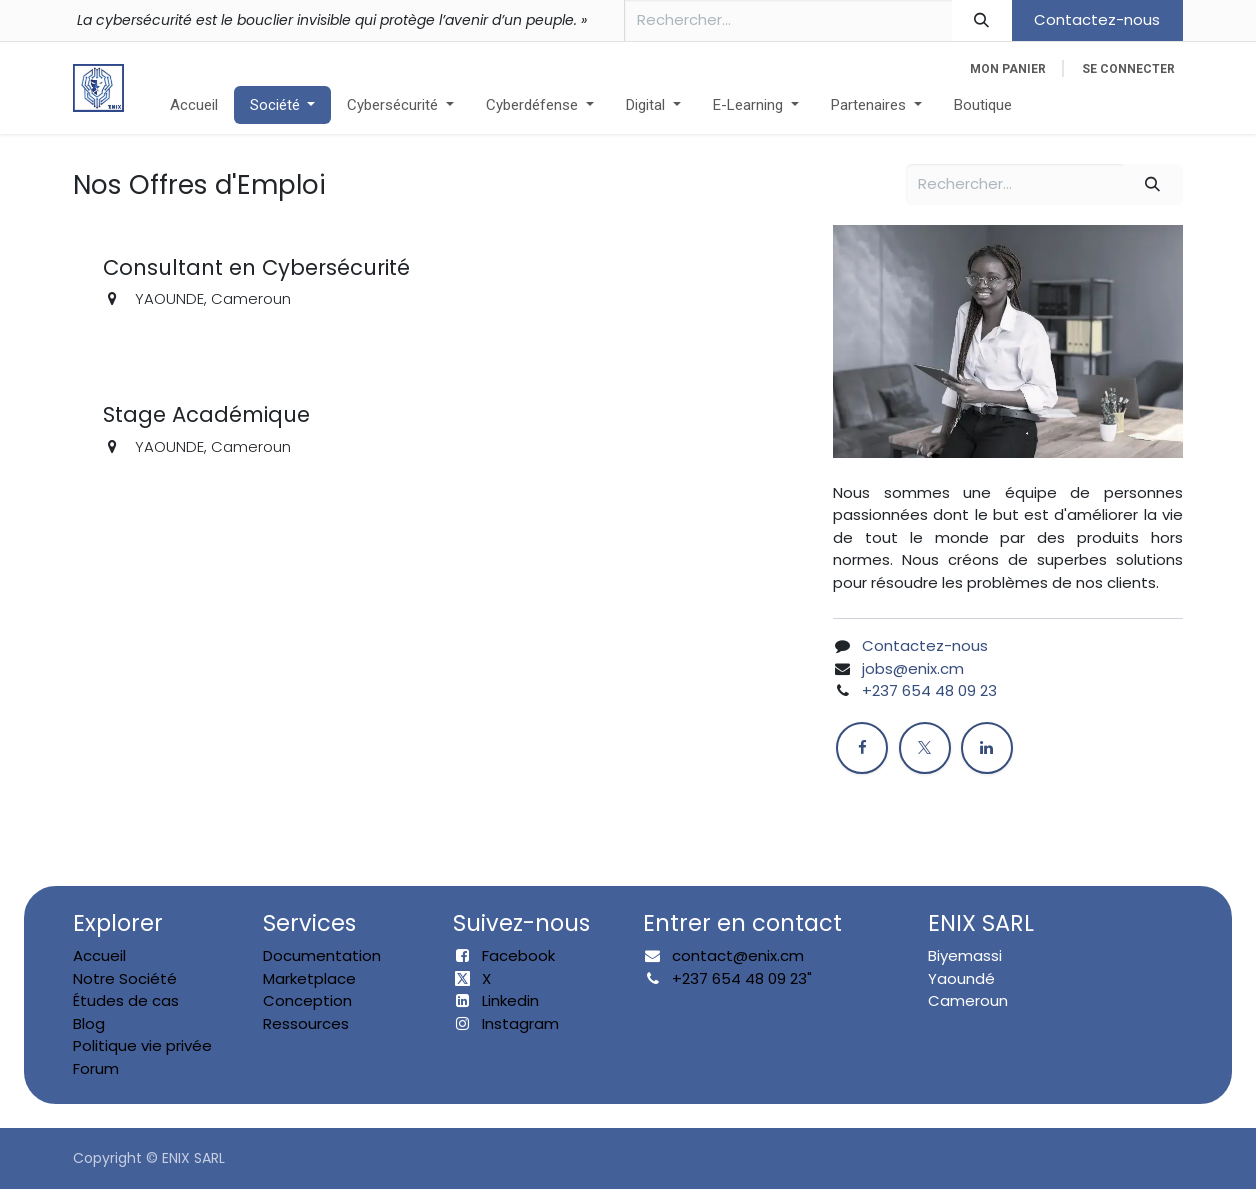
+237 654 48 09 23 (929, 690)
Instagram (520, 1023)
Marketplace (309, 978)
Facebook (518, 955)
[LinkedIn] (987, 748)
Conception (307, 1000)
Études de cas (126, 1000)
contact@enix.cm (738, 955)
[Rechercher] (982, 20)
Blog (89, 1023)
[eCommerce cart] (1008, 69)
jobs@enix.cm (913, 668)
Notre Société (125, 978)
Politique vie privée (142, 1045)
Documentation (322, 955)
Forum (96, 1068)
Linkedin (510, 1000)
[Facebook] (862, 748)
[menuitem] (194, 105)
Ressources (306, 1023)
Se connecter (1128, 69)
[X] (925, 748)
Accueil (99, 955)
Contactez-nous (1097, 19)
